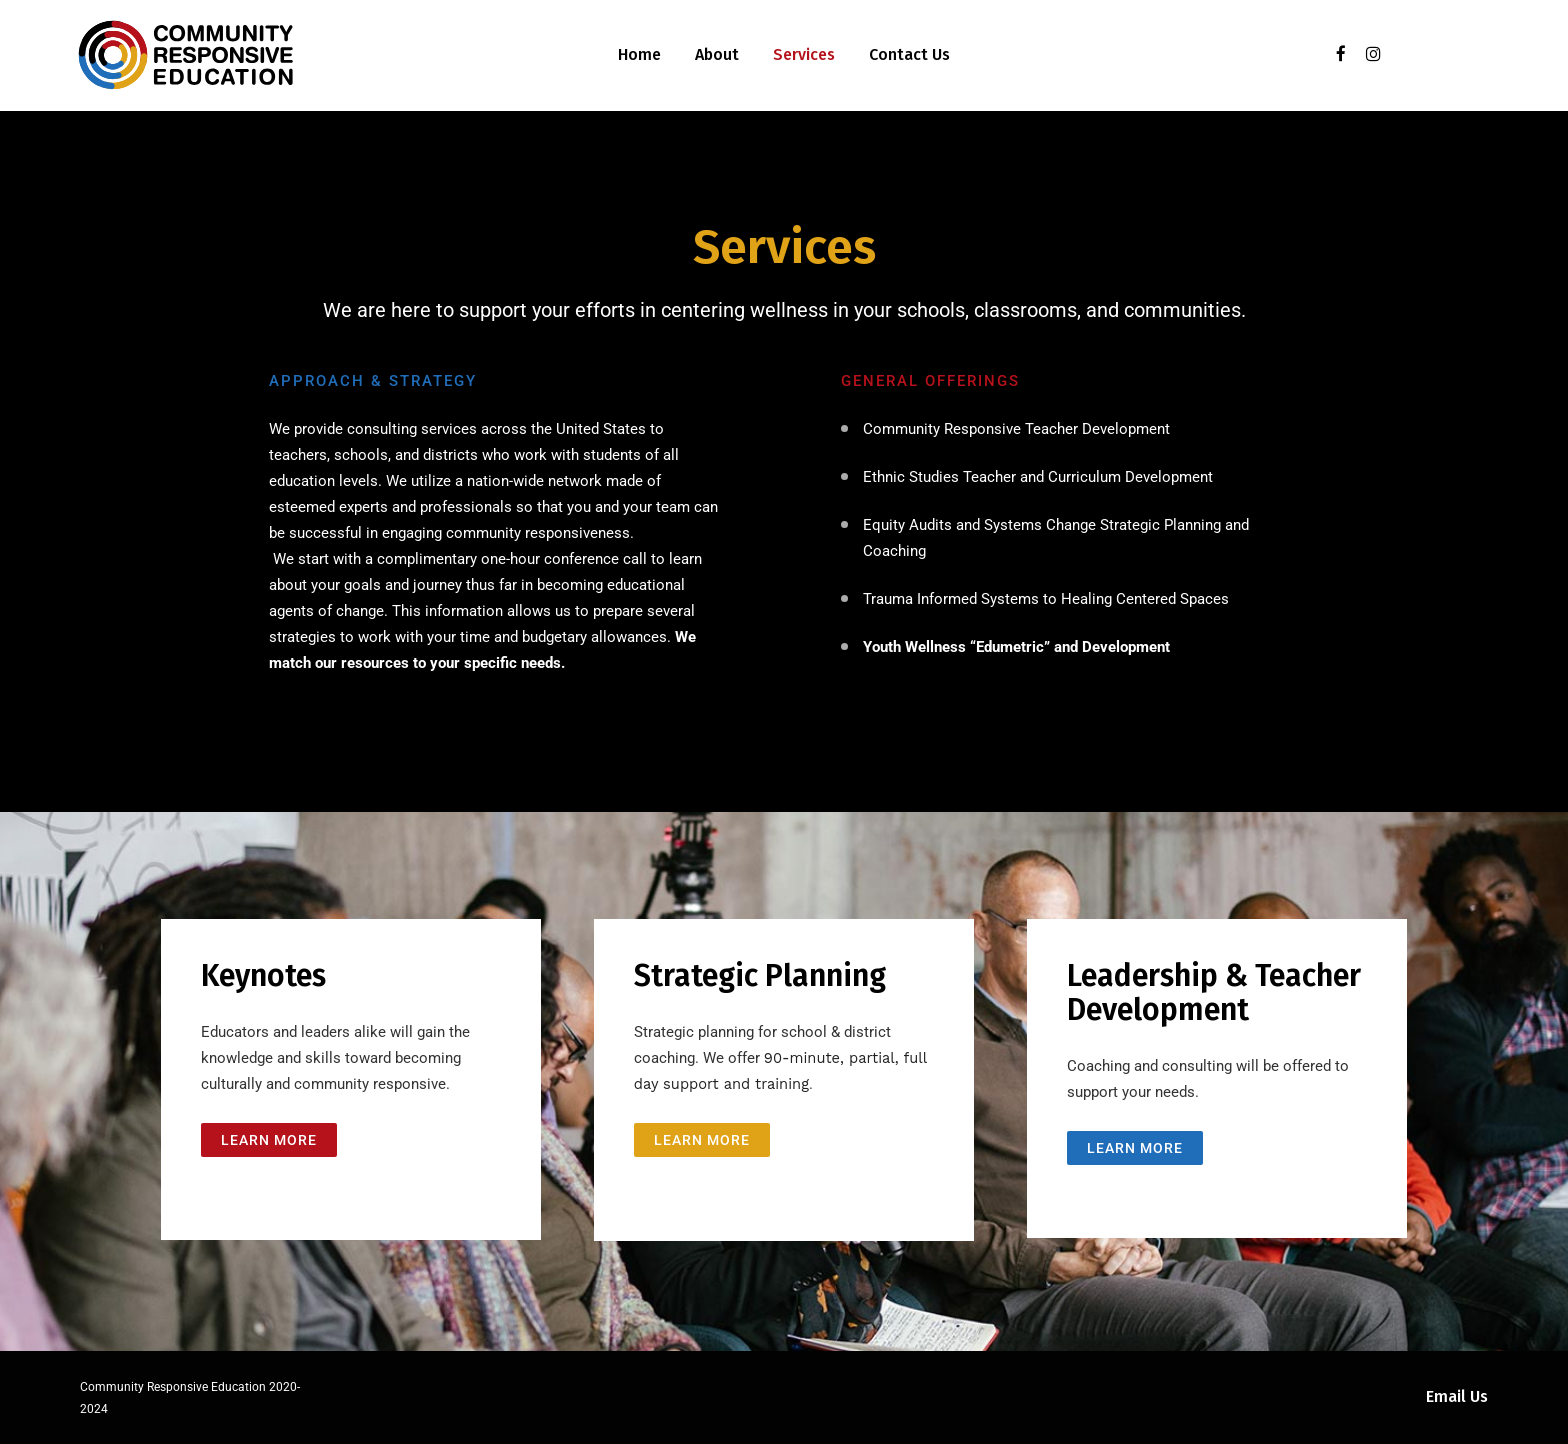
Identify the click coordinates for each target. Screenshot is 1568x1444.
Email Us (1457, 1396)
